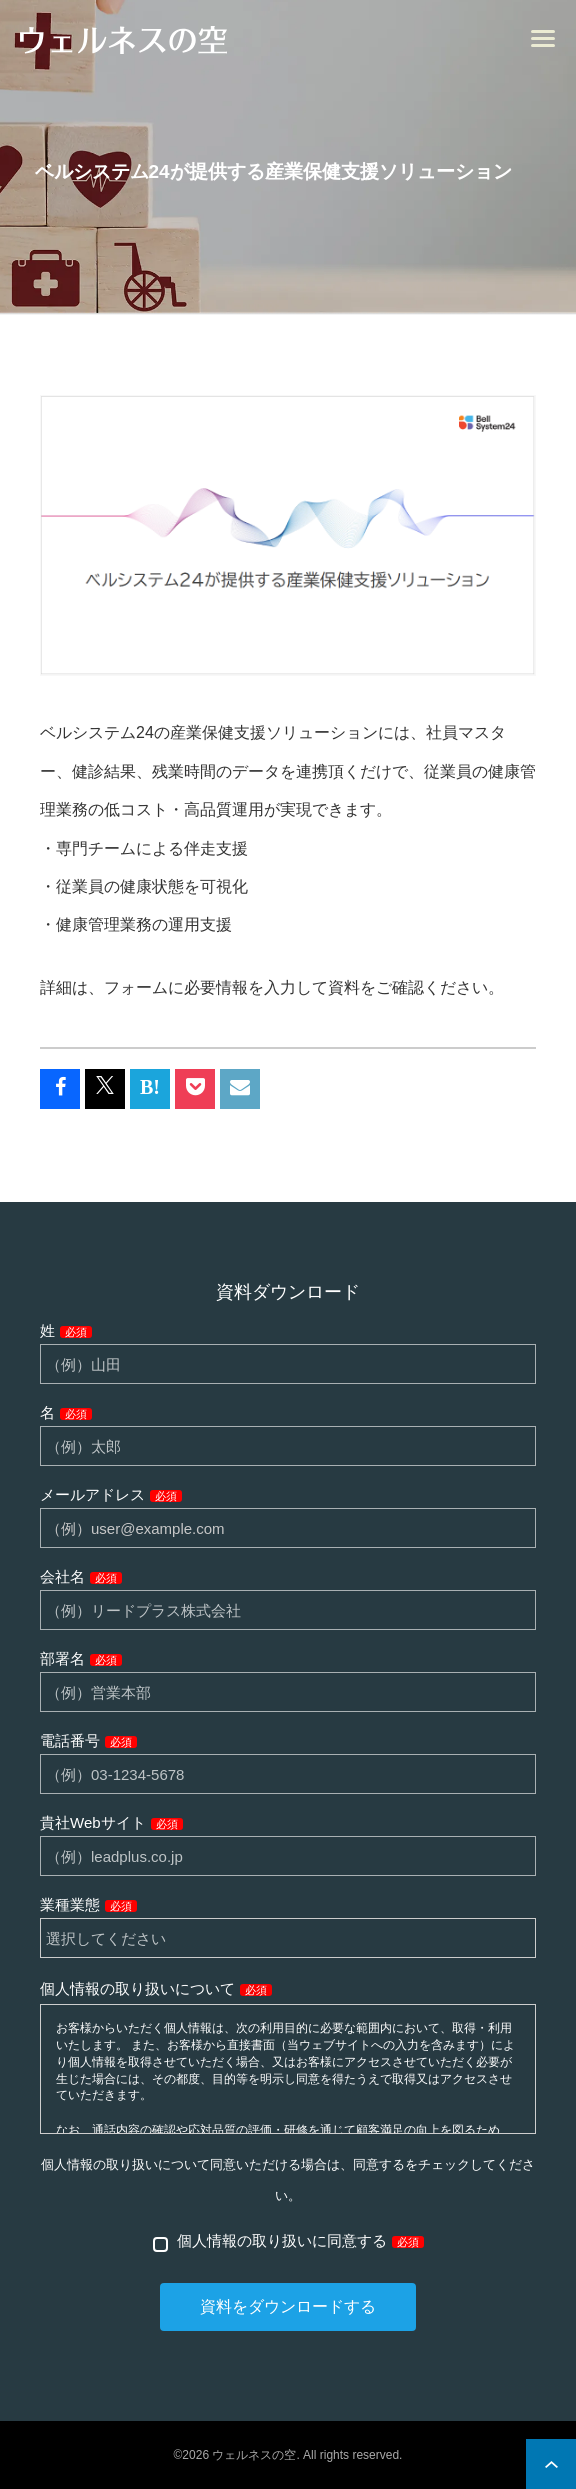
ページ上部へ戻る (551, 2464)
